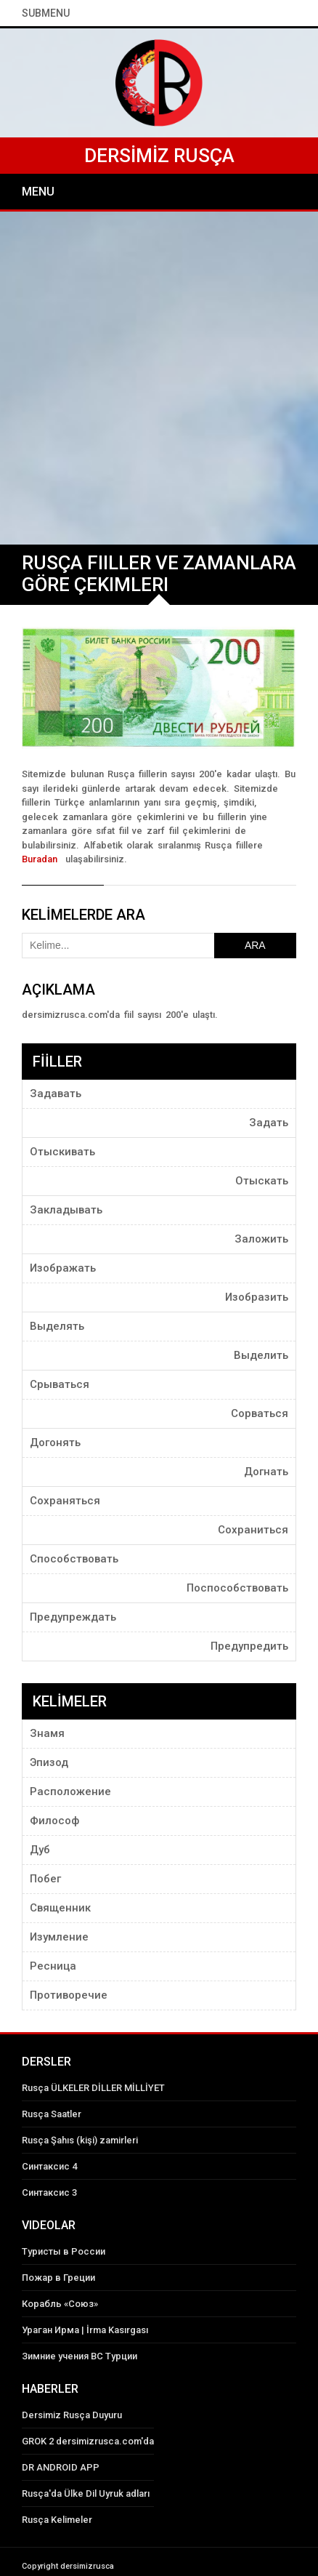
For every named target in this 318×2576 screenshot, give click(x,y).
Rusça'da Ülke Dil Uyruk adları (86, 2493)
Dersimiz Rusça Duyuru (72, 2415)
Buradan (42, 859)
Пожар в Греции (58, 2277)
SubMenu (46, 13)
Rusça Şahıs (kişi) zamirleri (80, 2140)
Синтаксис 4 (49, 2166)
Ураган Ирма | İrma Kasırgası (85, 2329)
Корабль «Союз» (60, 2303)
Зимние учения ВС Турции (79, 2356)
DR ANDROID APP (60, 2467)
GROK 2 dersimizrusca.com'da (88, 2441)
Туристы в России (63, 2251)
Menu (38, 191)
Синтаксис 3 (49, 2192)
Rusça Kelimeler (57, 2519)
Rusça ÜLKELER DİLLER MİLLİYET (93, 2087)
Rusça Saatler (51, 2113)
